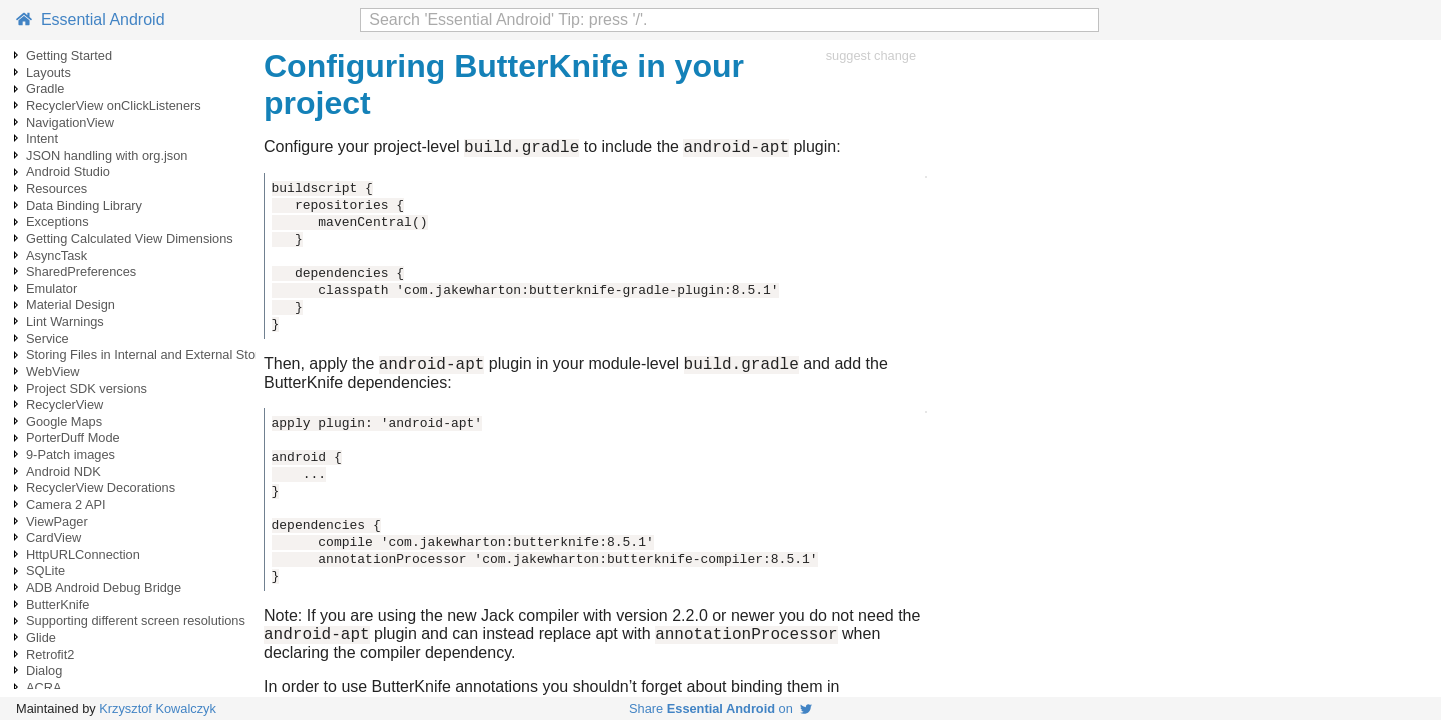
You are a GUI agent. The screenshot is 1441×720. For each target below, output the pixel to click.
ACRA (44, 687)
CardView (53, 537)
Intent (42, 138)
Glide (41, 637)
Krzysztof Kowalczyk (157, 708)
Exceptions (57, 221)
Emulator (51, 288)
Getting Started (69, 55)
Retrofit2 (50, 654)
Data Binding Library (84, 205)
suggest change (871, 55)
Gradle (45, 88)
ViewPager (57, 521)
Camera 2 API (66, 504)
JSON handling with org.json (106, 155)
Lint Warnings (65, 321)
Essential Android (90, 19)
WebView (53, 371)
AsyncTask (56, 255)
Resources (56, 188)
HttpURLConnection (83, 554)
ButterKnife (57, 604)
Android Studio (68, 171)
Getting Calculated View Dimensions (129, 238)
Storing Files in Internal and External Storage (153, 354)
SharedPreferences (81, 271)
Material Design (70, 304)
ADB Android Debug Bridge (103, 587)
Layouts (48, 72)
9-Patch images (70, 454)
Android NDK (63, 471)
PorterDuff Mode (73, 437)
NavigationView (70, 122)
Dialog (44, 670)
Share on (720, 708)
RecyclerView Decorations (100, 487)
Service (47, 338)
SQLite (45, 570)
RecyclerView (64, 404)
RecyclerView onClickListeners (113, 105)
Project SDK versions (86, 388)
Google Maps (64, 421)
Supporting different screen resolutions (135, 620)
